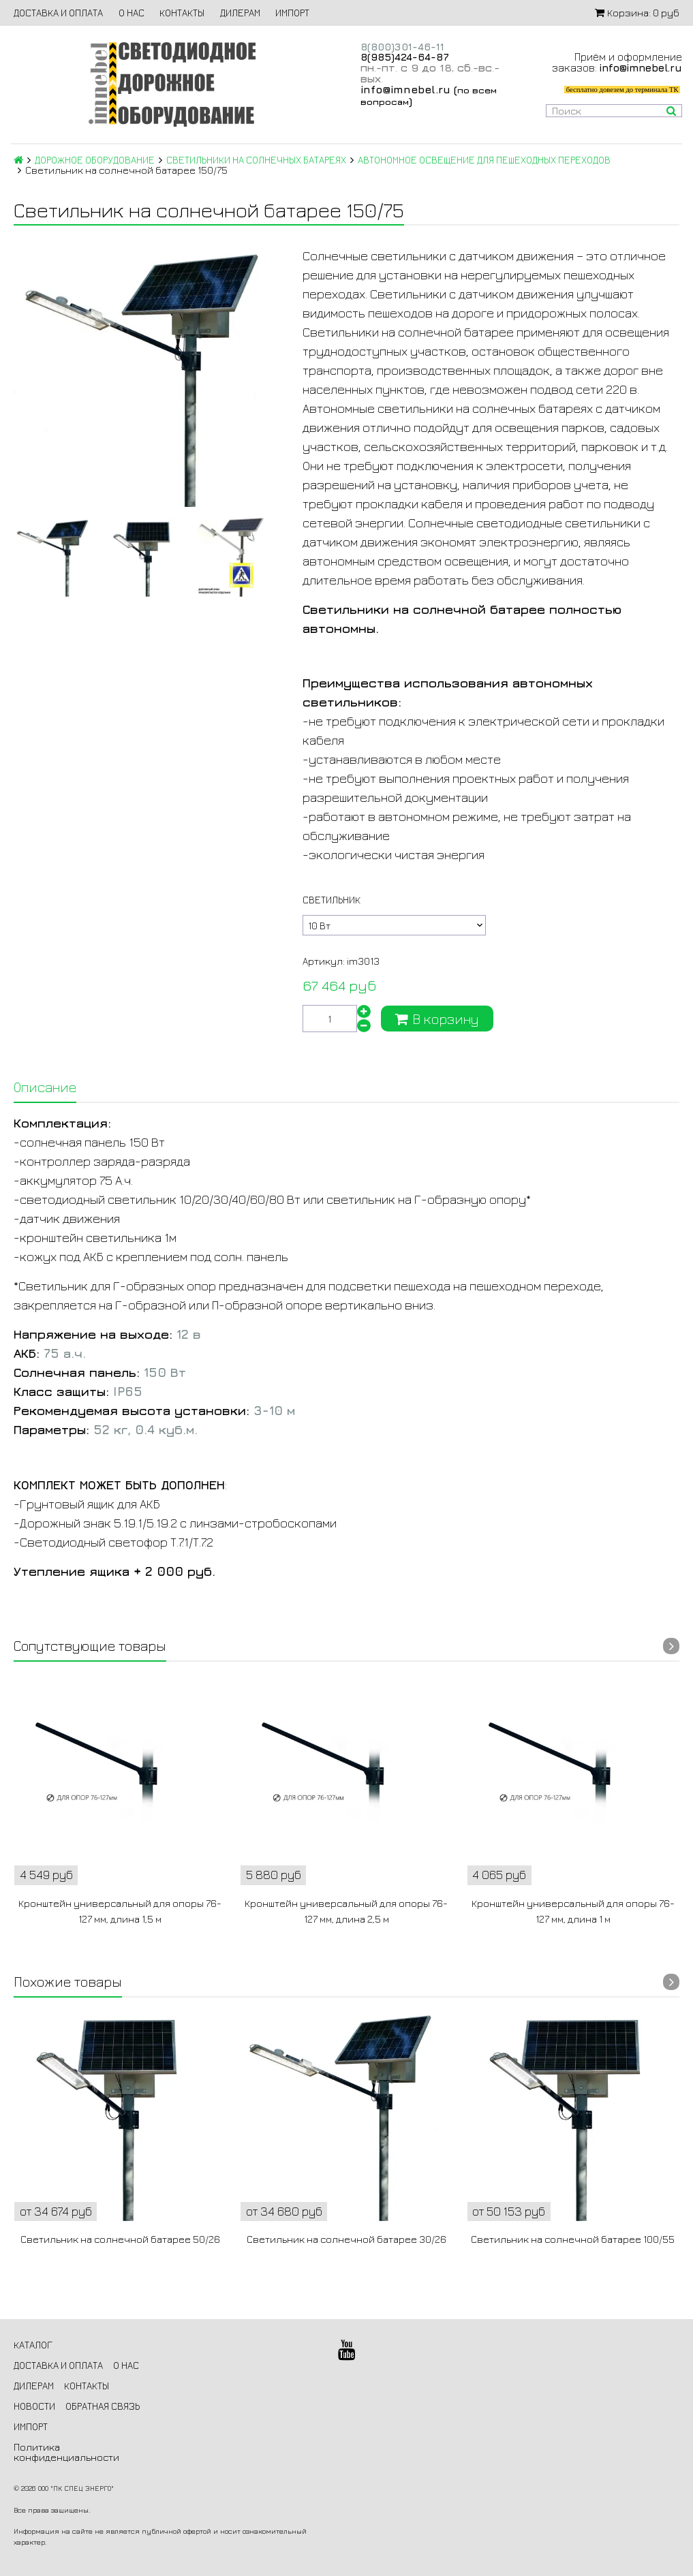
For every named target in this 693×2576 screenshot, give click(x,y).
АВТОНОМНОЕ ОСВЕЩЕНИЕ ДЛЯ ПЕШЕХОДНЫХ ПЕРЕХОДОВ (484, 160)
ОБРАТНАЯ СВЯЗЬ (102, 2406)
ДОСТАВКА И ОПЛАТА (58, 12)
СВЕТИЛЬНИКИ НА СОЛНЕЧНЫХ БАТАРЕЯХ (256, 160)
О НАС (131, 12)
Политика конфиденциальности (66, 2452)
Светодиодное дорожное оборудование (172, 83)
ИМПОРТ (292, 12)
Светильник (331, 900)
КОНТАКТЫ (181, 12)
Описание (45, 1087)
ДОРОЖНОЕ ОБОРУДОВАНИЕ (95, 160)
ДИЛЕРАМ (240, 12)
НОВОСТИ (34, 2406)
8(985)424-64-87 (404, 57)
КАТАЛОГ (33, 2344)
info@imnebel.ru (405, 89)
